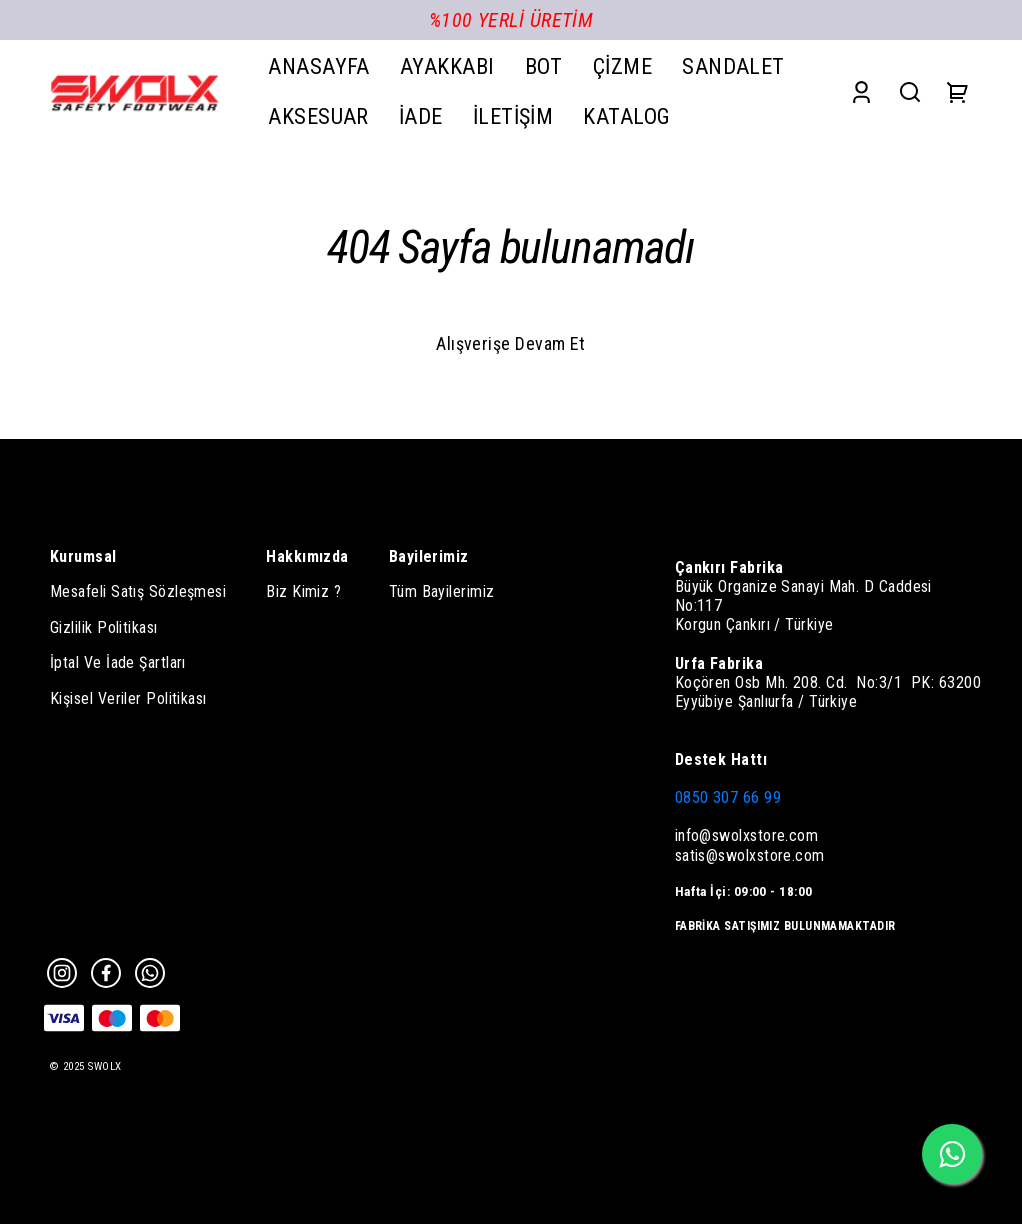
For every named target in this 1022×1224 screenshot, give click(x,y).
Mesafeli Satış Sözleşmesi (138, 591)
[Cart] (958, 91)
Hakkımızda (307, 556)
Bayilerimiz (429, 556)
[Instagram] (62, 973)
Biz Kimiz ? (303, 591)
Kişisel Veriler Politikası (128, 698)
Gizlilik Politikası (104, 627)
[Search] (910, 91)
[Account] (861, 91)
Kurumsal (83, 556)
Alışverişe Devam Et (511, 343)
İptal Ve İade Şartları (118, 662)
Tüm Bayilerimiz (442, 591)
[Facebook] (106, 973)
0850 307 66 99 (728, 797)
